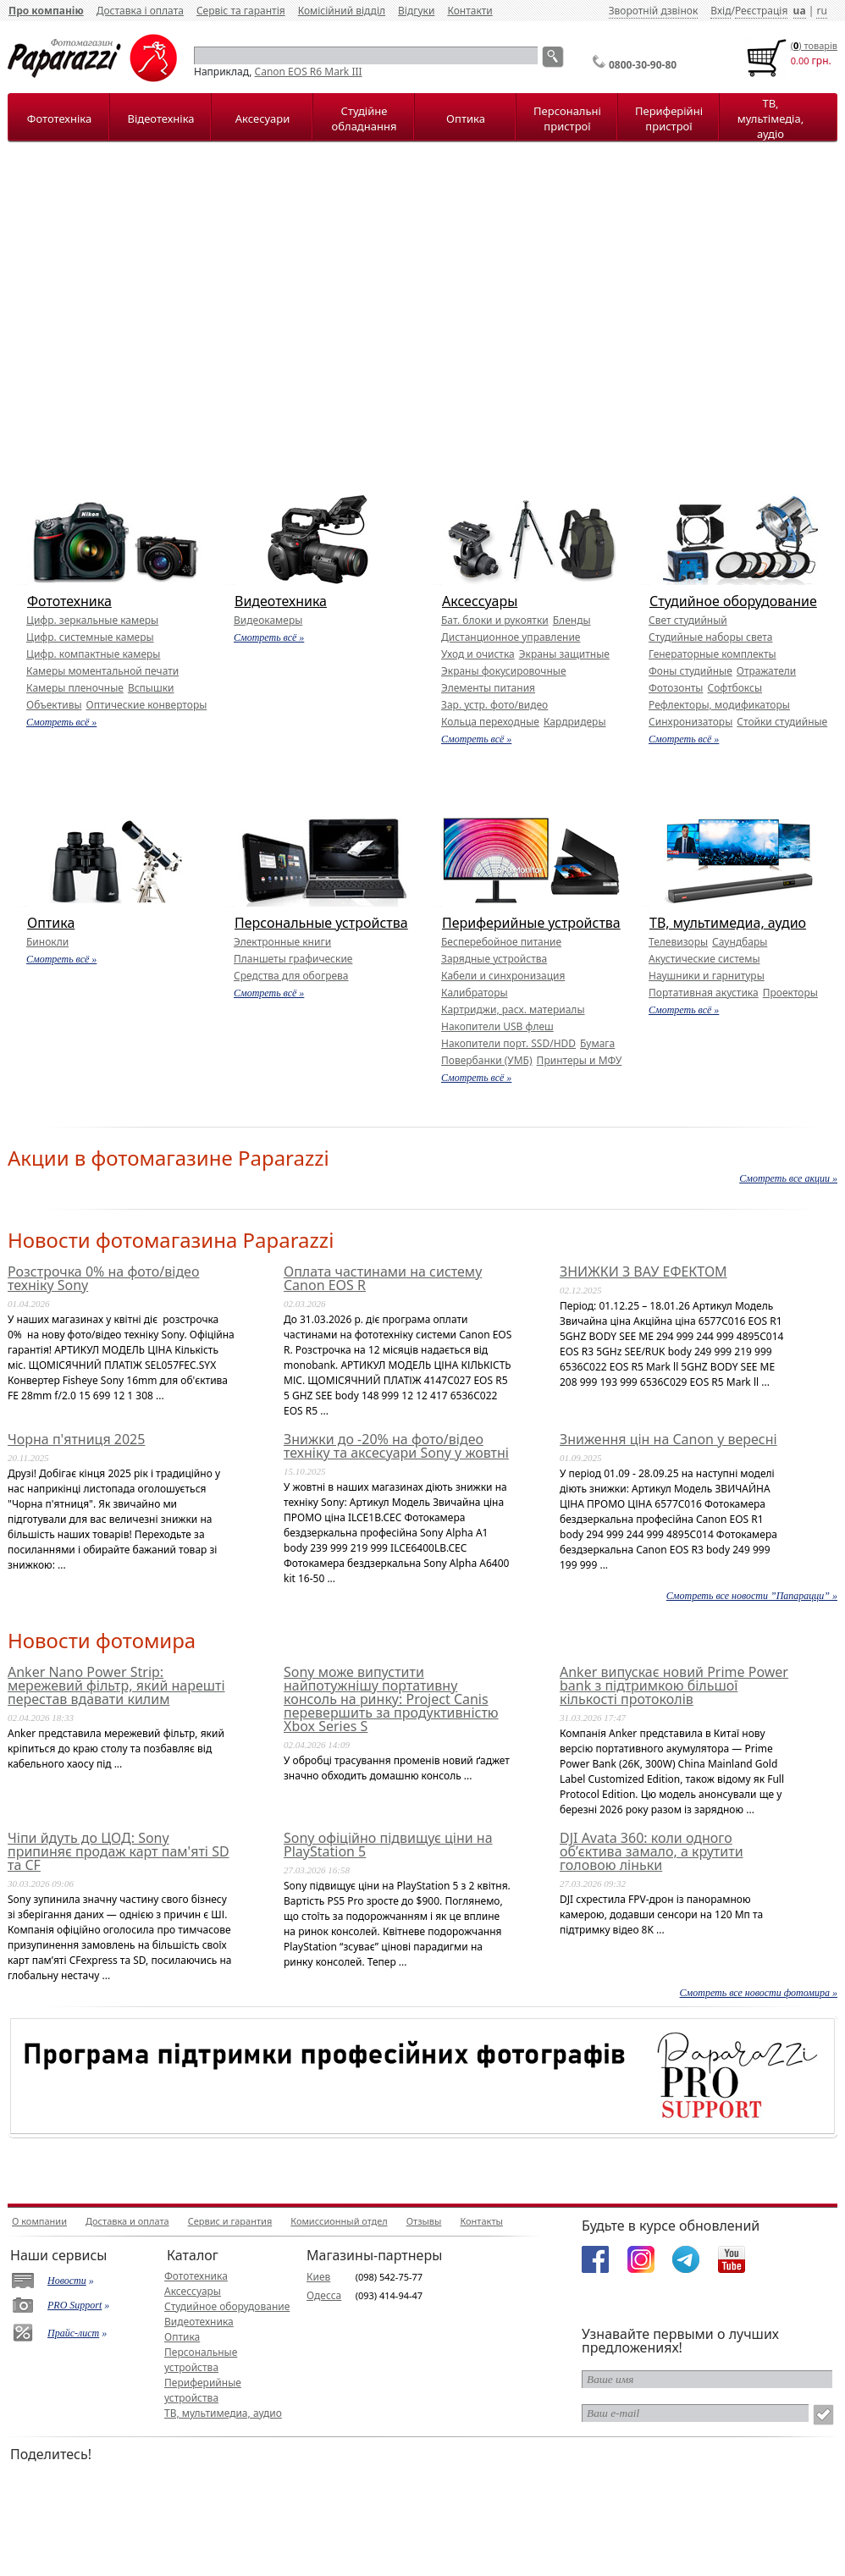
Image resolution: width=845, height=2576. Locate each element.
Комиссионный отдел (338, 2221)
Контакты (481, 2221)
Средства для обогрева (291, 975)
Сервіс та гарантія (240, 10)
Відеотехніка (160, 118)
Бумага (597, 1043)
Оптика (465, 118)
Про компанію (46, 10)
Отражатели (766, 671)
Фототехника (69, 601)
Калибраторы (474, 992)
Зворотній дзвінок (654, 10)
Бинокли (47, 942)
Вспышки (151, 688)
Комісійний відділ (341, 10)
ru (821, 10)
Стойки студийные (782, 721)
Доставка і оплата (140, 10)
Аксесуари (262, 118)
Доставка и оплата (127, 2221)
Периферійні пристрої (669, 118)
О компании (39, 2221)
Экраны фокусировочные (503, 671)
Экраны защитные (564, 654)
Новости (66, 2280)
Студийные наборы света (710, 637)
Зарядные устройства (494, 959)
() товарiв (814, 45)
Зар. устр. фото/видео (494, 705)
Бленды (572, 620)
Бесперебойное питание (501, 942)
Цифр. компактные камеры (93, 654)
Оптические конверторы (146, 705)
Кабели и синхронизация (503, 975)
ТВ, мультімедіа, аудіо (770, 118)
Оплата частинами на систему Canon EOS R (383, 1278)
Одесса (324, 2295)
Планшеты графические (293, 959)
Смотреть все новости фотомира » (758, 1993)
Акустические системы (704, 959)
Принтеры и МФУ (579, 1060)
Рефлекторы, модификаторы (719, 705)
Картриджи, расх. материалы (513, 1009)
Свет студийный (688, 620)
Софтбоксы (734, 688)
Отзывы (424, 2221)
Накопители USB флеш (497, 1026)
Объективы (54, 705)
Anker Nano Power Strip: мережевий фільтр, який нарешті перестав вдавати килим (116, 1685)
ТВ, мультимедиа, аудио (727, 922)
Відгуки (416, 10)
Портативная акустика (704, 992)
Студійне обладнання (364, 118)
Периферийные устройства (531, 922)
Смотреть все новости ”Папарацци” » (751, 1596)
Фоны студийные (690, 671)
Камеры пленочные (75, 688)
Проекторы (790, 992)
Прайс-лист (73, 2333)
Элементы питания (488, 688)
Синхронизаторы (690, 721)
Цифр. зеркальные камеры (92, 620)
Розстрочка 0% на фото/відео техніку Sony (103, 1278)
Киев (318, 2277)
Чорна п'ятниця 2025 (76, 1439)
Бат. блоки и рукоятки (495, 620)
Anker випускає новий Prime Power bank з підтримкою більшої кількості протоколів (674, 1685)
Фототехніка (59, 118)
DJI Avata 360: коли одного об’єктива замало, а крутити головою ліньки (651, 1851)
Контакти (469, 10)
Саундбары (739, 942)
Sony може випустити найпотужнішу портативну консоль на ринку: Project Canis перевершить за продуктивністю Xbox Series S (391, 1699)
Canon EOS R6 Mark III (308, 71)
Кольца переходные (490, 721)
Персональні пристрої (567, 118)
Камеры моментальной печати (102, 671)
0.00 (800, 60)
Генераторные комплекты (712, 654)
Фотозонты (676, 688)
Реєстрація (761, 10)
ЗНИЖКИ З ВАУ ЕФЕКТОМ (643, 1271)
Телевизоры (678, 942)
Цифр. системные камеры (90, 637)
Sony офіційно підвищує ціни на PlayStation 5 (388, 1845)
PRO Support (74, 2305)
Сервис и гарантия (230, 2221)
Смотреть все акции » (788, 1178)
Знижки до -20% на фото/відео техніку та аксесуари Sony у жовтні (396, 1446)
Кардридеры (575, 721)
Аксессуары (479, 601)
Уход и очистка (478, 654)
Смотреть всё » (61, 722)
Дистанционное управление (510, 637)
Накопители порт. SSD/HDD (508, 1043)
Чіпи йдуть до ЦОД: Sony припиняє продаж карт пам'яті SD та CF (118, 1851)
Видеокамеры (268, 620)
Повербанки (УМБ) (487, 1060)
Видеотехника (281, 601)
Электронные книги (282, 942)
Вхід (720, 10)
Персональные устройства (321, 922)
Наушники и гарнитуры (707, 975)
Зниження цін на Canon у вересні (668, 1439)
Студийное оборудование (733, 601)
